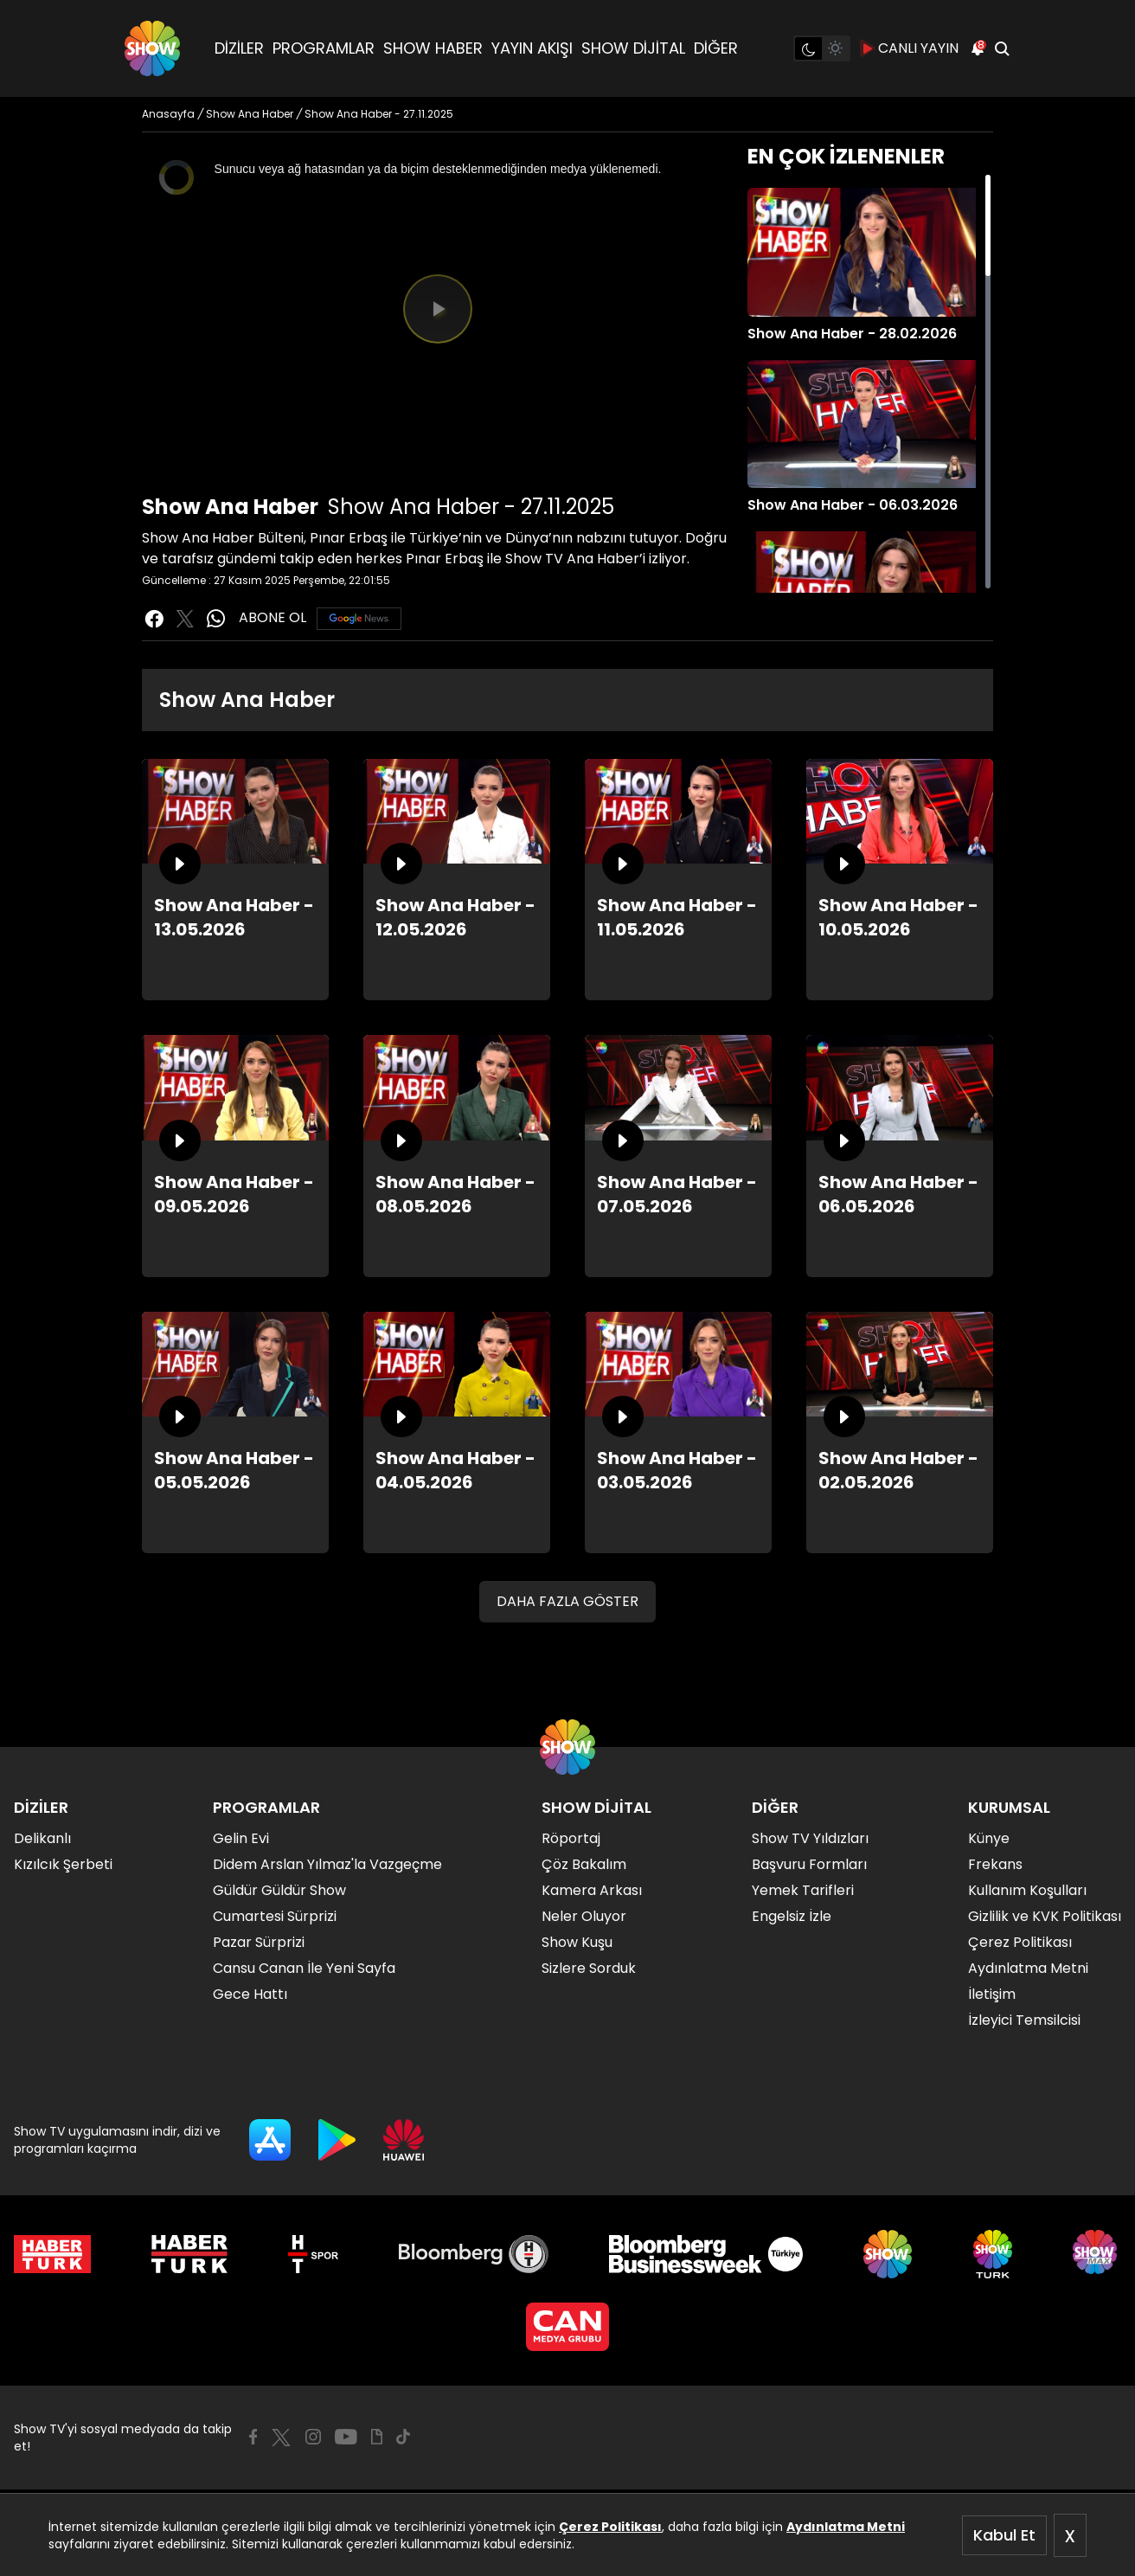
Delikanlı (42, 1838)
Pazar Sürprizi (259, 1942)
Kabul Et (1004, 2535)
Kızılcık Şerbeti (63, 1864)
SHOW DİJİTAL (633, 48)
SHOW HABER (433, 48)
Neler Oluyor (584, 1916)
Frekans (995, 1864)
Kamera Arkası (592, 1890)
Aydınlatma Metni (845, 2526)
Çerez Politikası (610, 2526)
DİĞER (716, 48)
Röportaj (571, 1838)
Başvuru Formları (809, 1864)
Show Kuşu (577, 1942)
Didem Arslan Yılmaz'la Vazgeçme (327, 1864)
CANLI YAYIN (910, 48)
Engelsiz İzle (791, 1916)
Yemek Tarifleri (803, 1890)
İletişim (992, 1994)
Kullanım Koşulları (1027, 1890)
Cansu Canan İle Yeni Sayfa (304, 1968)
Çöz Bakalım (584, 1864)
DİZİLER (239, 48)
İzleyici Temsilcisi (1024, 2020)
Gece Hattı (250, 1994)
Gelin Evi (241, 1838)
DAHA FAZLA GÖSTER (567, 1601)
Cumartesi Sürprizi (275, 1916)
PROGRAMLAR (324, 48)
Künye (989, 1838)
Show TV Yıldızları (810, 1838)
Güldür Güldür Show (279, 1890)
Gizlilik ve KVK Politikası (1044, 1916)
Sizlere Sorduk (589, 1968)
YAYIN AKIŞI (532, 48)
